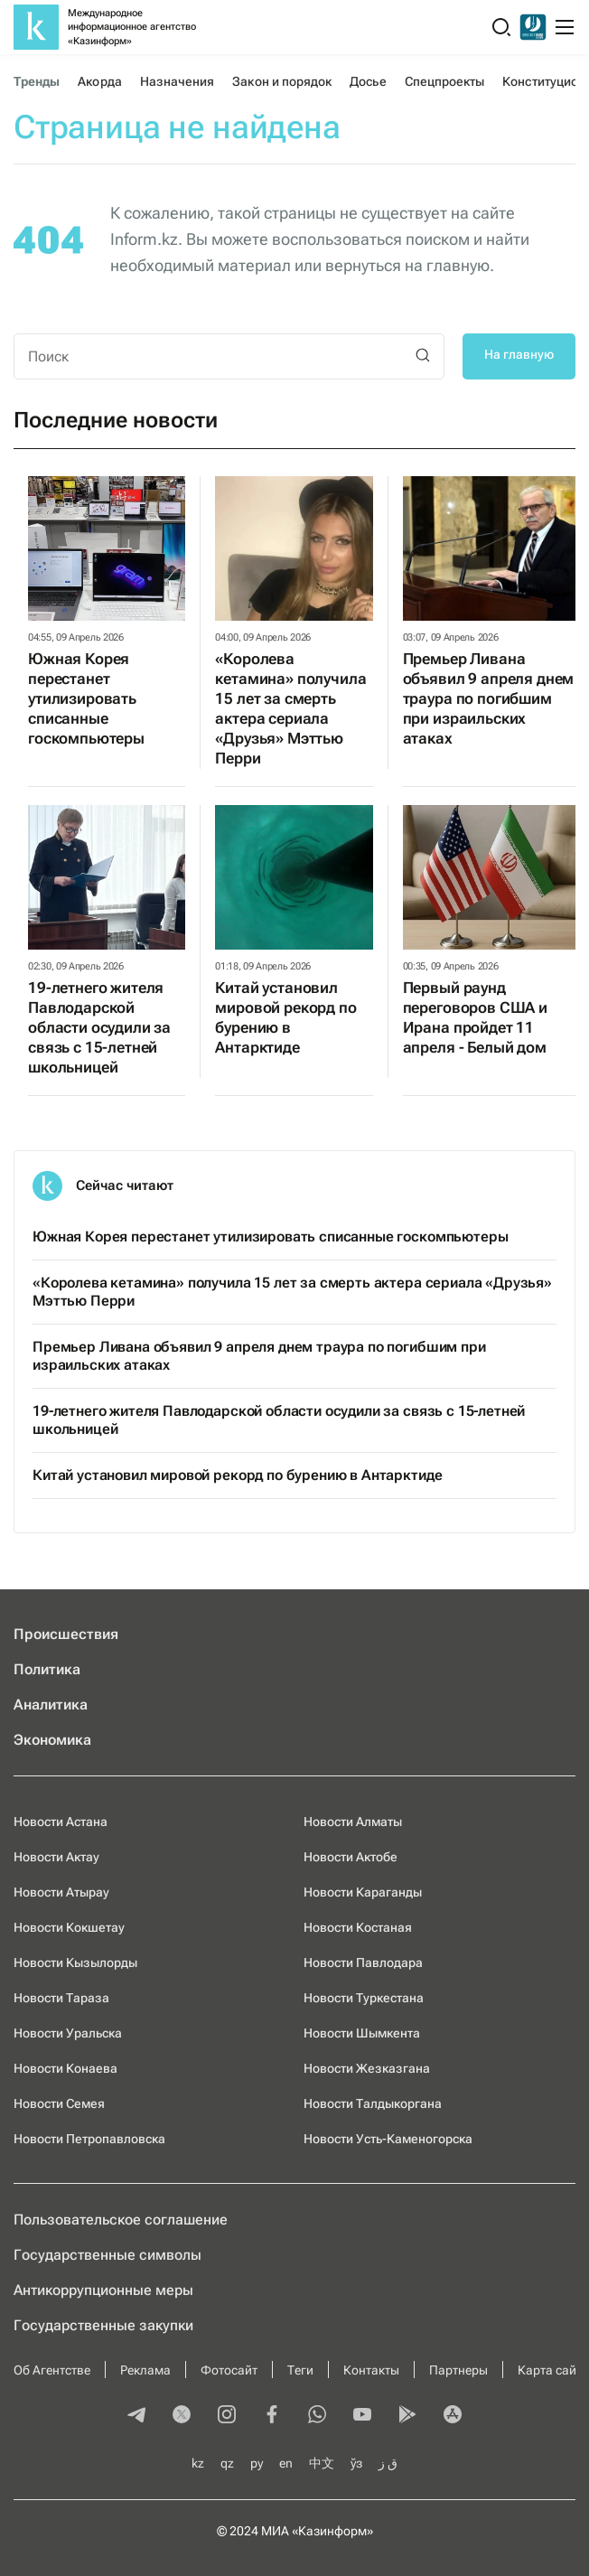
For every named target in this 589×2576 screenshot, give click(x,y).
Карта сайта (553, 2370)
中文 (321, 2463)
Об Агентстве (52, 2370)
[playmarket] (407, 2416)
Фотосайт (229, 2370)
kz (198, 2463)
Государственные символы (107, 2254)
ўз (356, 2463)
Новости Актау (56, 1857)
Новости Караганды (363, 1892)
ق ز (388, 2463)
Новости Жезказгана (367, 2068)
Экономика (52, 1739)
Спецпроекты (445, 81)
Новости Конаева (65, 2068)
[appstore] (453, 2416)
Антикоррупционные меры (103, 2290)
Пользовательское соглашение (121, 2219)
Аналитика (51, 1704)
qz (227, 2463)
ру (256, 2463)
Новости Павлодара (363, 1962)
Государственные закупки (103, 2325)
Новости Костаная (358, 1927)
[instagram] (227, 2416)
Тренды (37, 81)
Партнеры (458, 2370)
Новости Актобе (350, 1857)
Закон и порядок (282, 81)
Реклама (145, 2370)
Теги (300, 2370)
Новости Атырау (61, 1892)
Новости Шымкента (362, 2033)
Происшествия (66, 1634)
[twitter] (182, 2416)
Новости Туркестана (364, 1998)
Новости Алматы (353, 1821)
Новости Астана (61, 1821)
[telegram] (136, 2416)
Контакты (371, 2370)
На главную (519, 354)
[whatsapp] (317, 2416)
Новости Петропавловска (89, 2138)
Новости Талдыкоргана (373, 2103)
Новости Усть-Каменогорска (388, 2138)
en (286, 2463)
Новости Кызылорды (75, 1962)
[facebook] (272, 2416)
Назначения (177, 81)
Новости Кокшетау (69, 1927)
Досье (368, 81)
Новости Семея (59, 2103)
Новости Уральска (68, 2033)
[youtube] (362, 2416)
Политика (47, 1669)
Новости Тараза (61, 1998)
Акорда (99, 81)
